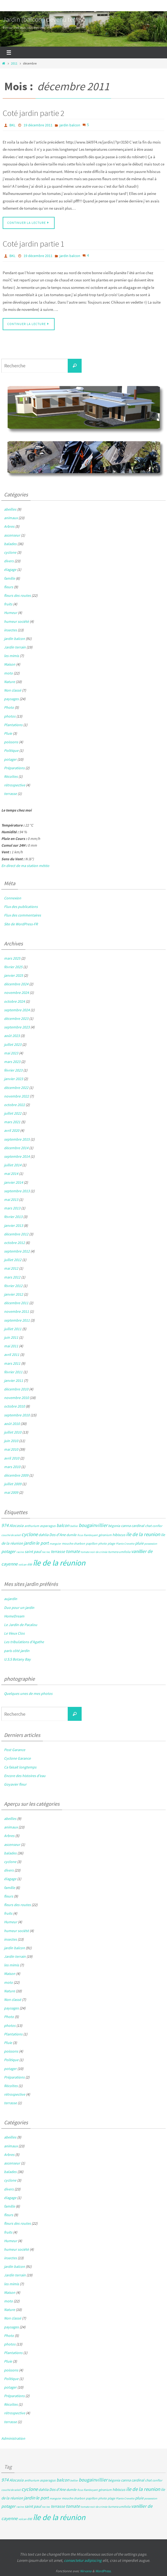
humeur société (16, 621)
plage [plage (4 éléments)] (111, 1543)
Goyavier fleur (15, 1784)
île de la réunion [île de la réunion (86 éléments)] (59, 1563)
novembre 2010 (16, 1397)
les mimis (11, 655)
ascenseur (12, 535)
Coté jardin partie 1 (33, 244)
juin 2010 (11, 1440)
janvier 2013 (13, 1225)
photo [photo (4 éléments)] (102, 1543)
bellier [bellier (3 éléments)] (74, 1526)
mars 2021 (12, 1121)
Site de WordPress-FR (21, 924)
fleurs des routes (17, 595)
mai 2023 (11, 1053)
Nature (9, 681)
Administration (13, 2438)
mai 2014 (11, 1173)
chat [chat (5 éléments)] (148, 1525)
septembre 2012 (17, 1251)
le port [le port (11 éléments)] (42, 1543)
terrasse (10, 793)
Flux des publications (21, 906)
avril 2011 (11, 1354)
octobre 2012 (14, 1242)
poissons (11, 742)
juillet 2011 (12, 1328)
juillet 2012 (12, 1259)
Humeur (10, 612)
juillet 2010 (12, 1432)
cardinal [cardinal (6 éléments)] (137, 1525)
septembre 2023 (17, 1027)
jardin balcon (69, 125)
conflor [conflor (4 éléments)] (157, 1526)
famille (9, 578)
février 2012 (13, 1285)
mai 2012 (11, 1268)
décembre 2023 (16, 1018)
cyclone (10, 552)
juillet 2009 (12, 1483)
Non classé (12, 690)
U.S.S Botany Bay (17, 1659)
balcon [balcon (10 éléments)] (62, 1525)
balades (10, 543)
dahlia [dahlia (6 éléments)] (43, 1534)
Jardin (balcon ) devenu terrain (44, 19)
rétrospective (14, 785)
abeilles (10, 509)
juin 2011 (11, 1337)
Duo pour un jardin (19, 1607)
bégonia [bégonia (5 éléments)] (114, 1525)
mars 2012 (12, 1277)
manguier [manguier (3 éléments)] (55, 1543)
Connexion (12, 898)
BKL (12, 125)
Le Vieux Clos (14, 1633)
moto (8, 673)
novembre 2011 (16, 1311)
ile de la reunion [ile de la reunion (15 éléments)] (143, 1534)
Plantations (13, 724)
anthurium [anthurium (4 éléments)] (31, 1526)
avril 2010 (11, 1458)
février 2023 (13, 1070)
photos (10, 716)
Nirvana (86, 2571)
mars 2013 (12, 1208)
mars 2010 (12, 1466)
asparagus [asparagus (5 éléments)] (48, 1525)
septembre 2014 (17, 1156)
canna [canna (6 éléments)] (126, 1525)
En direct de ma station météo (25, 865)
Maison (9, 664)
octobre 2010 (14, 1406)
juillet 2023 (12, 1044)
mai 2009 (11, 1492)
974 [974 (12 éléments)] (5, 1525)
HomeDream (14, 1616)
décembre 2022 (16, 1087)
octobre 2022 (14, 1104)
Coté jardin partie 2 (33, 113)
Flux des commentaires (22, 915)
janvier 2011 (13, 1380)
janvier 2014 (13, 1182)
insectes (10, 630)
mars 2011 (12, 1363)
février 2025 (13, 966)
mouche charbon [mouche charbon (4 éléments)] (73, 1543)
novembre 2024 (16, 992)
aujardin (10, 1598)
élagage (10, 569)
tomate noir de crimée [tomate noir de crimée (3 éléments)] (94, 1552)
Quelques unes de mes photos (28, 1693)
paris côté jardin (16, 1650)
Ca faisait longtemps (20, 1767)
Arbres (9, 526)
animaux (11, 517)
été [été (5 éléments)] (29, 1564)
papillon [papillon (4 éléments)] (91, 1543)
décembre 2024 (16, 984)
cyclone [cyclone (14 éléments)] (29, 1534)
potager (10, 759)
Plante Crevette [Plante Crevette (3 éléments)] (125, 1543)
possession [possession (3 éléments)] (150, 1543)
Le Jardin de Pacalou (20, 1624)
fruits (8, 604)
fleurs (8, 586)
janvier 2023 (13, 1078)
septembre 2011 (17, 1320)
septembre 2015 (17, 1139)
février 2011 (13, 1372)
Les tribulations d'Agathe (24, 1641)
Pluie (8, 733)
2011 (14, 63)
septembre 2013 (17, 1191)
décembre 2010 (16, 1389)
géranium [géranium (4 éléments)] (105, 1535)
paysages (11, 698)
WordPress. (103, 2571)
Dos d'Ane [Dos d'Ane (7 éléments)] (57, 1534)
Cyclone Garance (17, 1758)
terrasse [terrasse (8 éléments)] (58, 1551)
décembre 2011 (16, 1302)
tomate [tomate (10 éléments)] (73, 1551)
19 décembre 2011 (38, 125)
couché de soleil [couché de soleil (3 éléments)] (11, 1535)
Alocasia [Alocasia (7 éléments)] (16, 1525)
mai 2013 (11, 1199)
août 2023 (12, 1035)
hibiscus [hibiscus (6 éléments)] (118, 1534)
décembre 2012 (16, 1234)
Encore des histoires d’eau (24, 1775)
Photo (9, 707)
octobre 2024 (14, 1001)
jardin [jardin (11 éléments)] (29, 1543)
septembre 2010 (17, 1415)
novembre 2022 (16, 1096)
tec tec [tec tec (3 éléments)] (46, 1552)
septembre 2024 (17, 1010)
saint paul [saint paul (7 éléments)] (33, 1551)
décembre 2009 (16, 1475)
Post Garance (14, 1749)
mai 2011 (11, 1346)
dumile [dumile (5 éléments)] (71, 1535)
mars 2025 (12, 958)
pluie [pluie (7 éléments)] (139, 1543)
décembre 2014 (16, 1147)
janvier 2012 (13, 1294)
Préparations (14, 767)
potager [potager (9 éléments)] (8, 1551)
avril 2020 (11, 1130)
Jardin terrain (15, 647)
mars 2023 (12, 1061)
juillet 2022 (12, 1113)
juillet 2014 (12, 1165)
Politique (11, 750)
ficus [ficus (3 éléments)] (80, 1535)
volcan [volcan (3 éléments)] (22, 1564)
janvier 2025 (13, 975)
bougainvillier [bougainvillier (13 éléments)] (93, 1525)
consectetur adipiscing (83, 2560)
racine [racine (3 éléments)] (20, 1552)
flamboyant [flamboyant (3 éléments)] (91, 1535)
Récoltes (11, 776)
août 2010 (12, 1423)
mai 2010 (11, 1449)
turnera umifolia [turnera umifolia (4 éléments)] (119, 1552)
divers (9, 561)
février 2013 (13, 1216)
